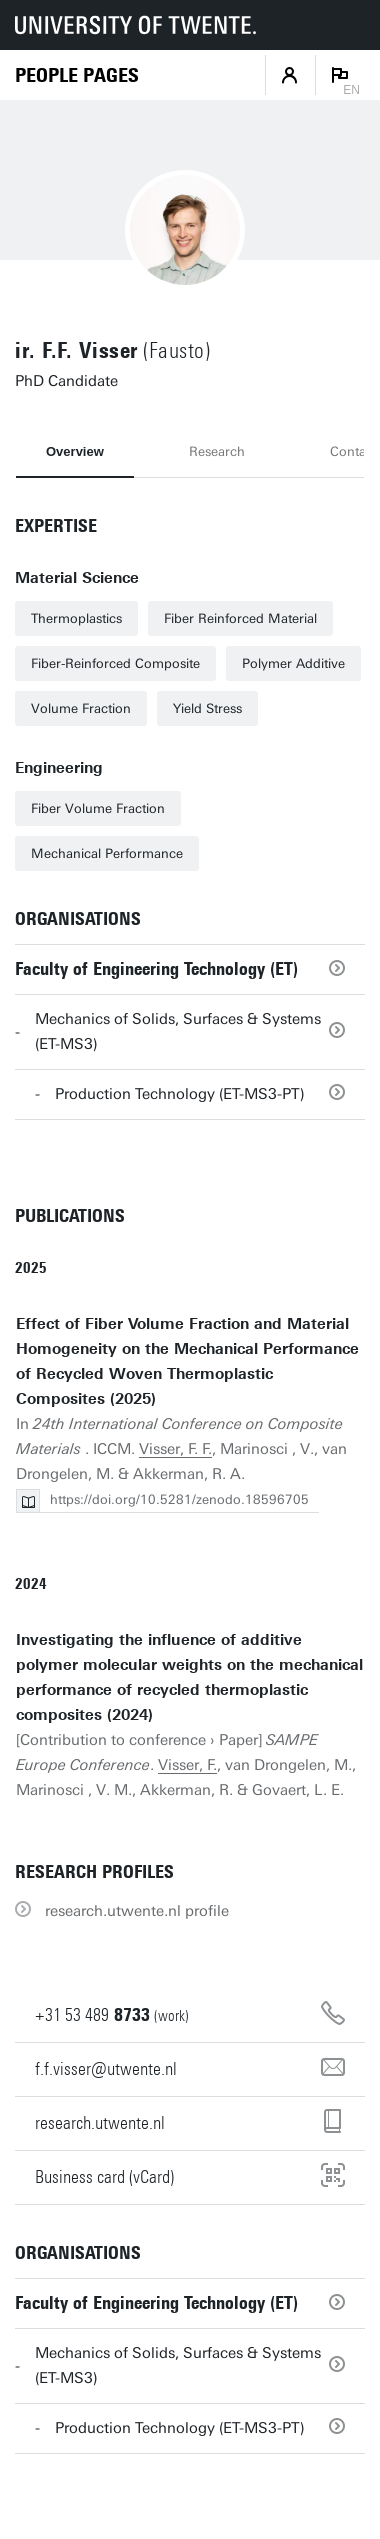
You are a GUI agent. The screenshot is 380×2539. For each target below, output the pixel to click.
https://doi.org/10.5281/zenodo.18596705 (179, 1499)
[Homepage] (77, 75)
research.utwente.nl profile (137, 1911)
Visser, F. (187, 1765)
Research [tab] (217, 451)
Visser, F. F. (175, 1449)
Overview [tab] (75, 451)
